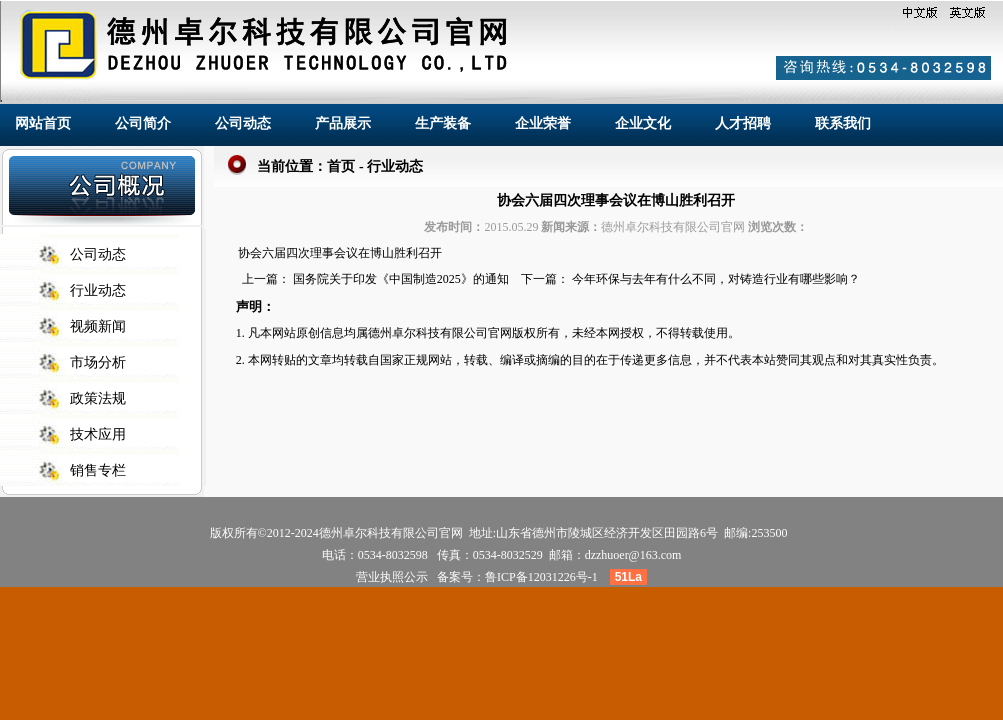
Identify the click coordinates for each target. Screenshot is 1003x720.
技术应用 (98, 434)
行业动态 (98, 290)
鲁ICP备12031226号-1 (541, 577)
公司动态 (243, 123)
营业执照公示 (392, 577)
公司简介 (143, 123)
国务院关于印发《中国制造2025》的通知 (401, 279)
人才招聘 (743, 123)
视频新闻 (98, 326)
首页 (341, 166)
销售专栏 (98, 470)
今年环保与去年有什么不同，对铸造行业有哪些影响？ (716, 279)
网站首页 (43, 123)
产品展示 (343, 123)
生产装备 (443, 123)
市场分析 (98, 362)
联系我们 (843, 123)
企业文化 (643, 123)
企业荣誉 (543, 123)
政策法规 (98, 398)
